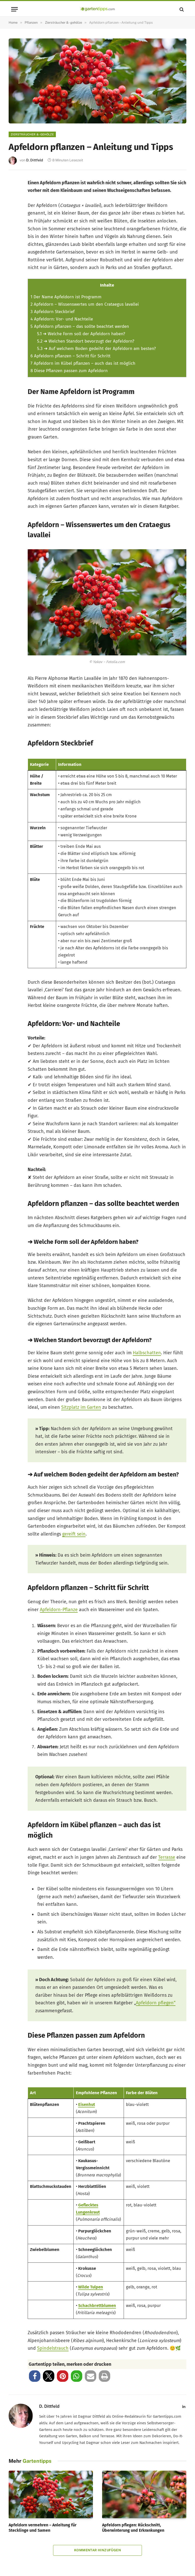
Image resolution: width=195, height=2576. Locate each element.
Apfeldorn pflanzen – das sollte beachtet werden (79, 326)
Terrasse (166, 1857)
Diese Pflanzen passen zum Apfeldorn (69, 370)
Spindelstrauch (53, 2348)
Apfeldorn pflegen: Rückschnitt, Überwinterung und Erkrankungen (133, 2528)
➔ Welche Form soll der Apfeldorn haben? (81, 333)
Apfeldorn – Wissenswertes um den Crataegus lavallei (84, 304)
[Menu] (14, 9)
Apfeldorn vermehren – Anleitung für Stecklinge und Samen (42, 2528)
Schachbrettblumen (97, 2305)
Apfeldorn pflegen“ (155, 2003)
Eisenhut (86, 2104)
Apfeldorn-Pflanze (59, 1609)
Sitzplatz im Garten (81, 1407)
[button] (34, 2376)
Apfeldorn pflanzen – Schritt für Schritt (70, 356)
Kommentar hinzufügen (97, 2550)
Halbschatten (147, 1353)
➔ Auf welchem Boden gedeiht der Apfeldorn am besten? (96, 348)
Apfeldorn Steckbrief (52, 311)
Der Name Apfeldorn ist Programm (66, 297)
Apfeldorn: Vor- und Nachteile (61, 319)
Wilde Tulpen (90, 2287)
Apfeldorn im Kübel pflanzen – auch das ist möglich (82, 363)
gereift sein (74, 1534)
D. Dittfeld (34, 160)
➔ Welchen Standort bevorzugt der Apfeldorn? (85, 341)
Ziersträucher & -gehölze (32, 134)
